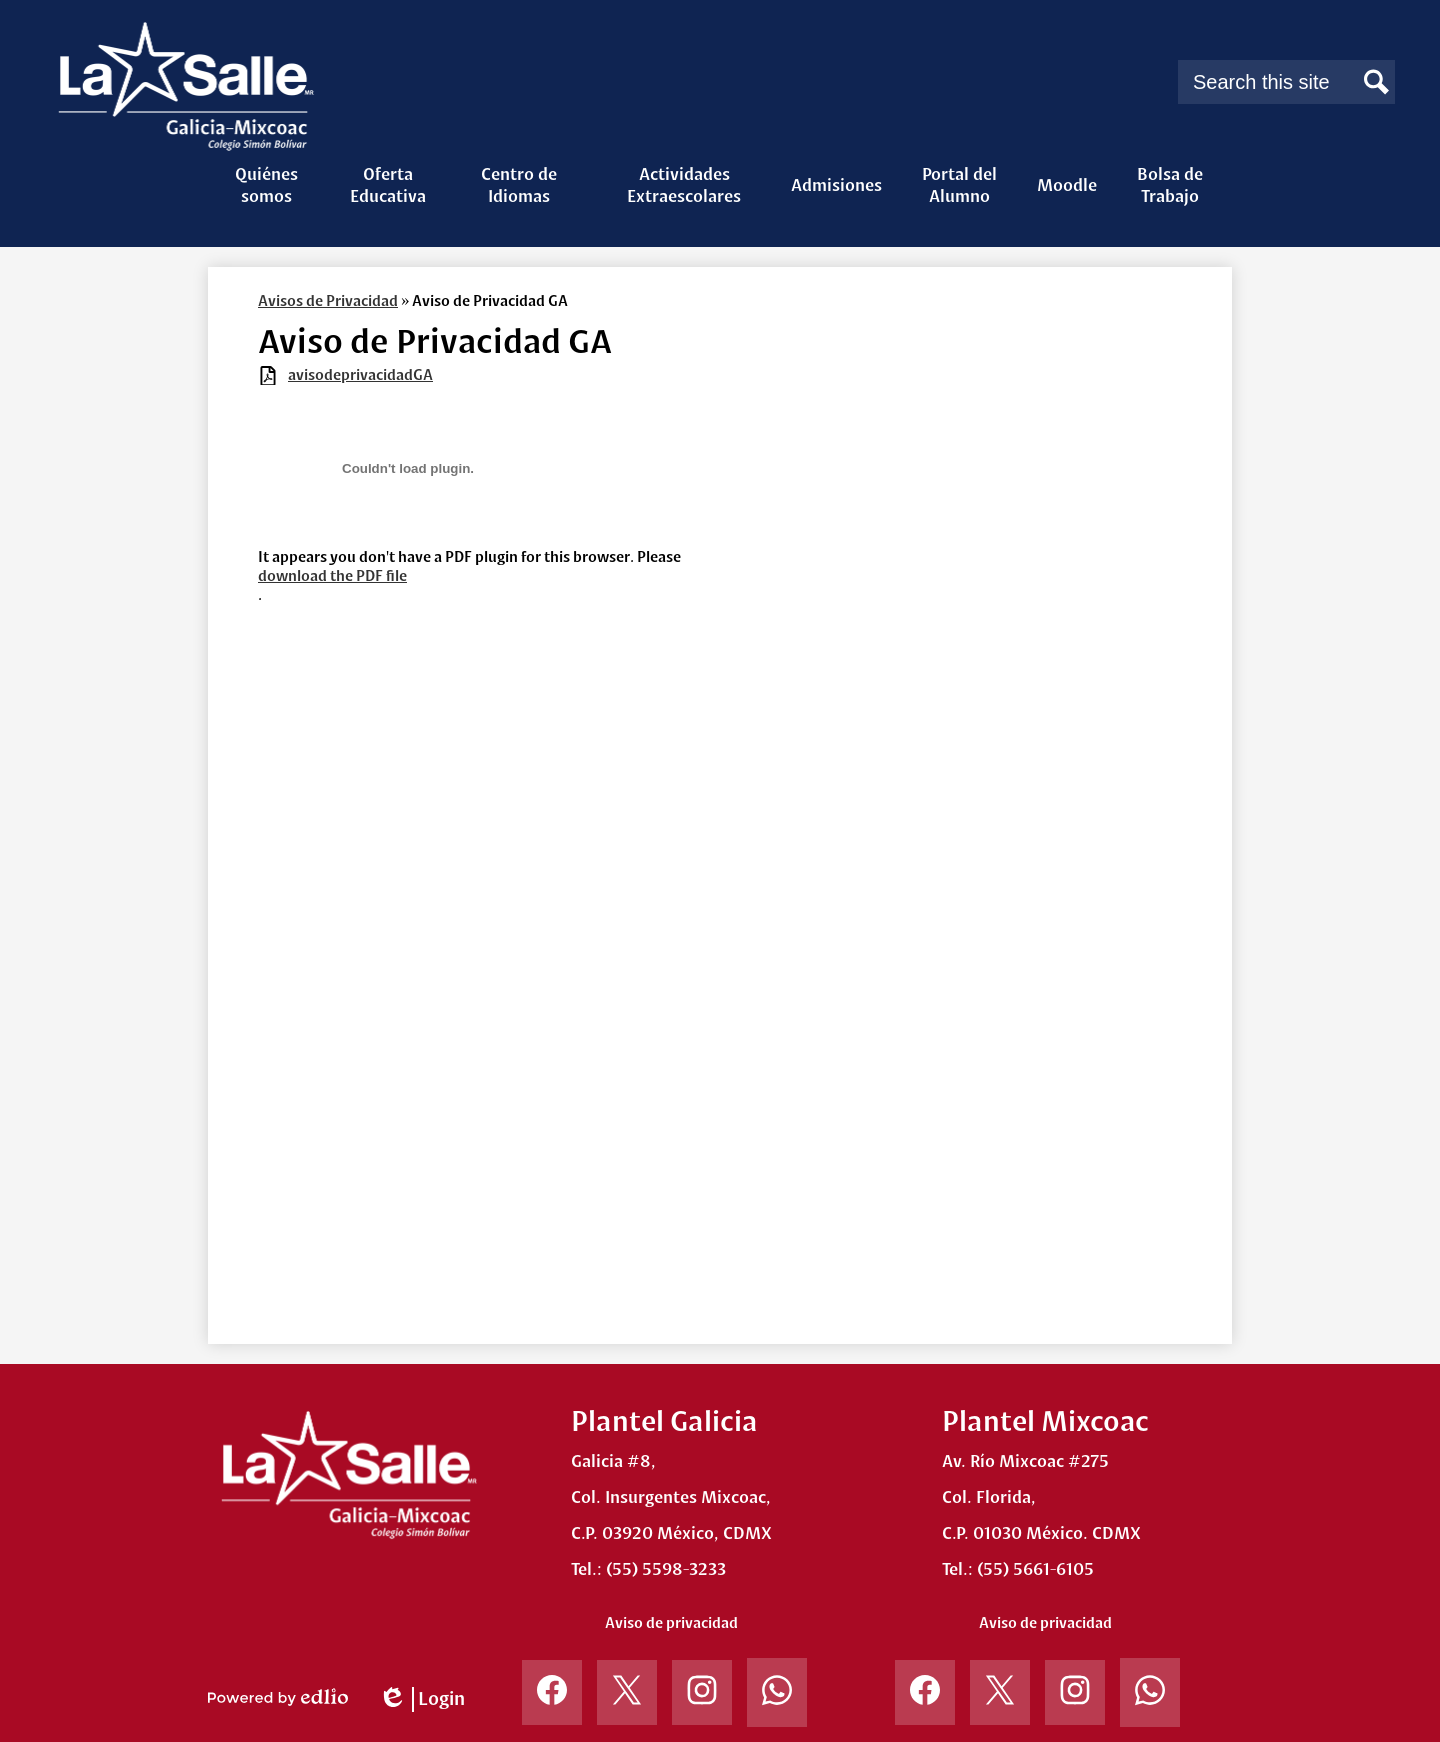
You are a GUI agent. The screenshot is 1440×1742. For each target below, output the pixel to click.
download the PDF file (332, 576)
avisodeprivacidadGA (360, 375)
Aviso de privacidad (671, 1623)
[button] (266, 185)
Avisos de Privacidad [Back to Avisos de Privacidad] (328, 301)
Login (421, 1699)
